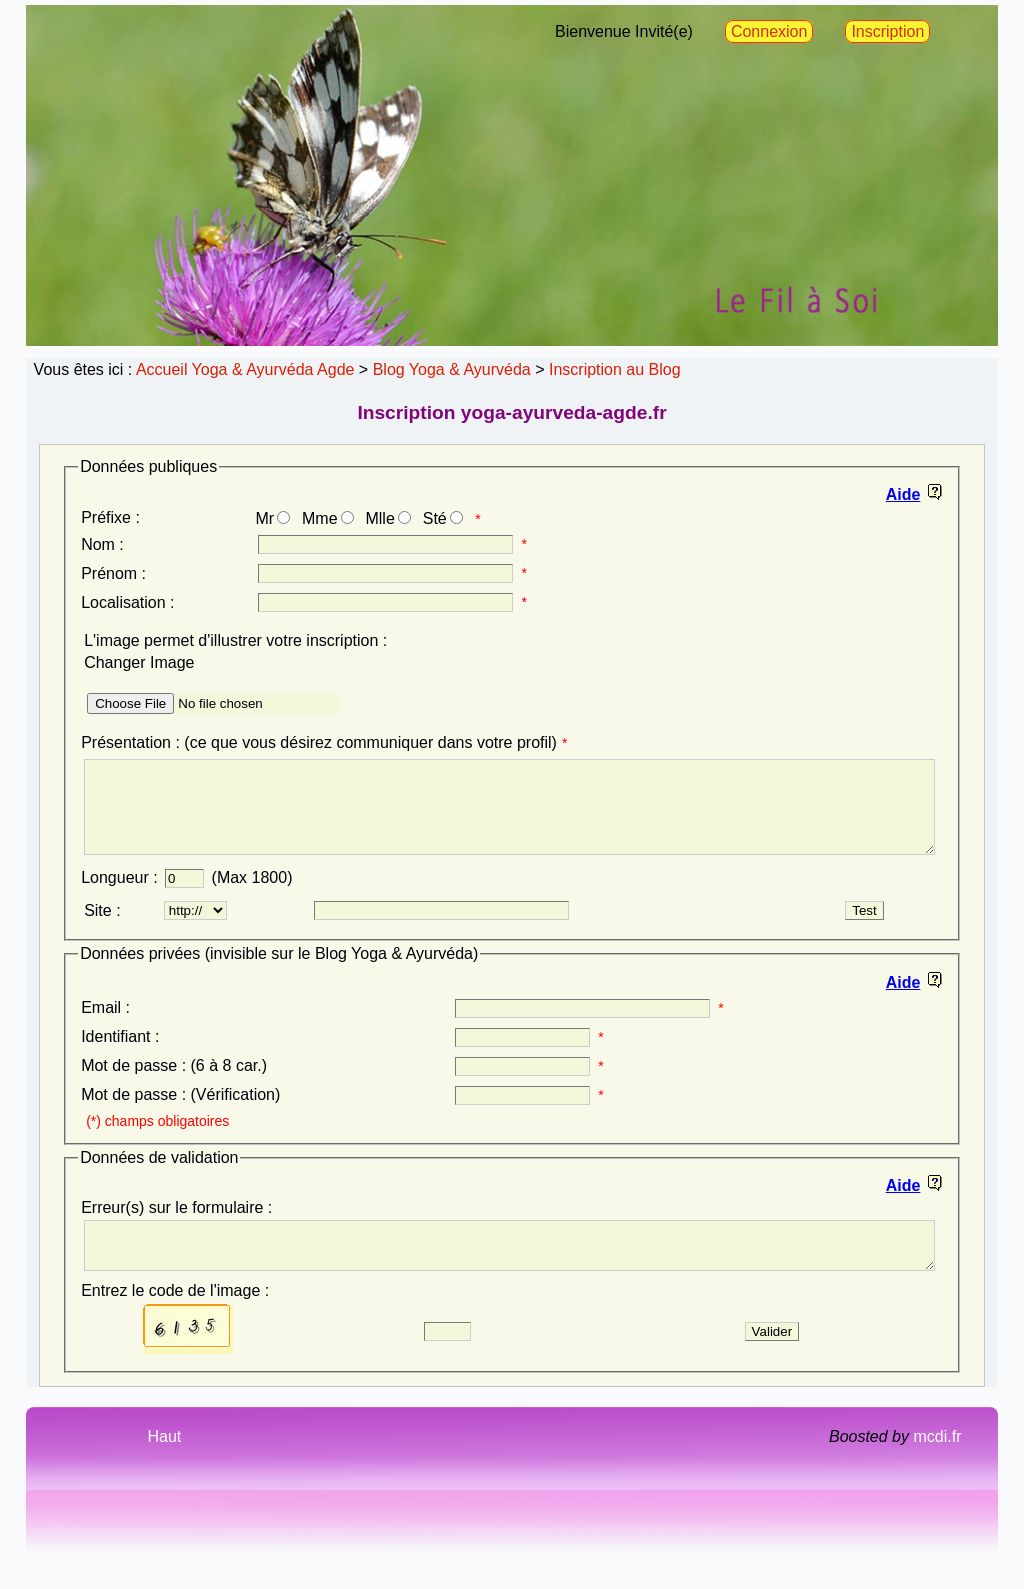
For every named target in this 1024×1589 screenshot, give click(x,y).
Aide (903, 494)
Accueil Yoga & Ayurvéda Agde (245, 369)
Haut (164, 1463)
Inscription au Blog (615, 369)
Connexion (769, 31)
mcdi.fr (937, 1463)
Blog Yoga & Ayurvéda (452, 369)
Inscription (887, 31)
